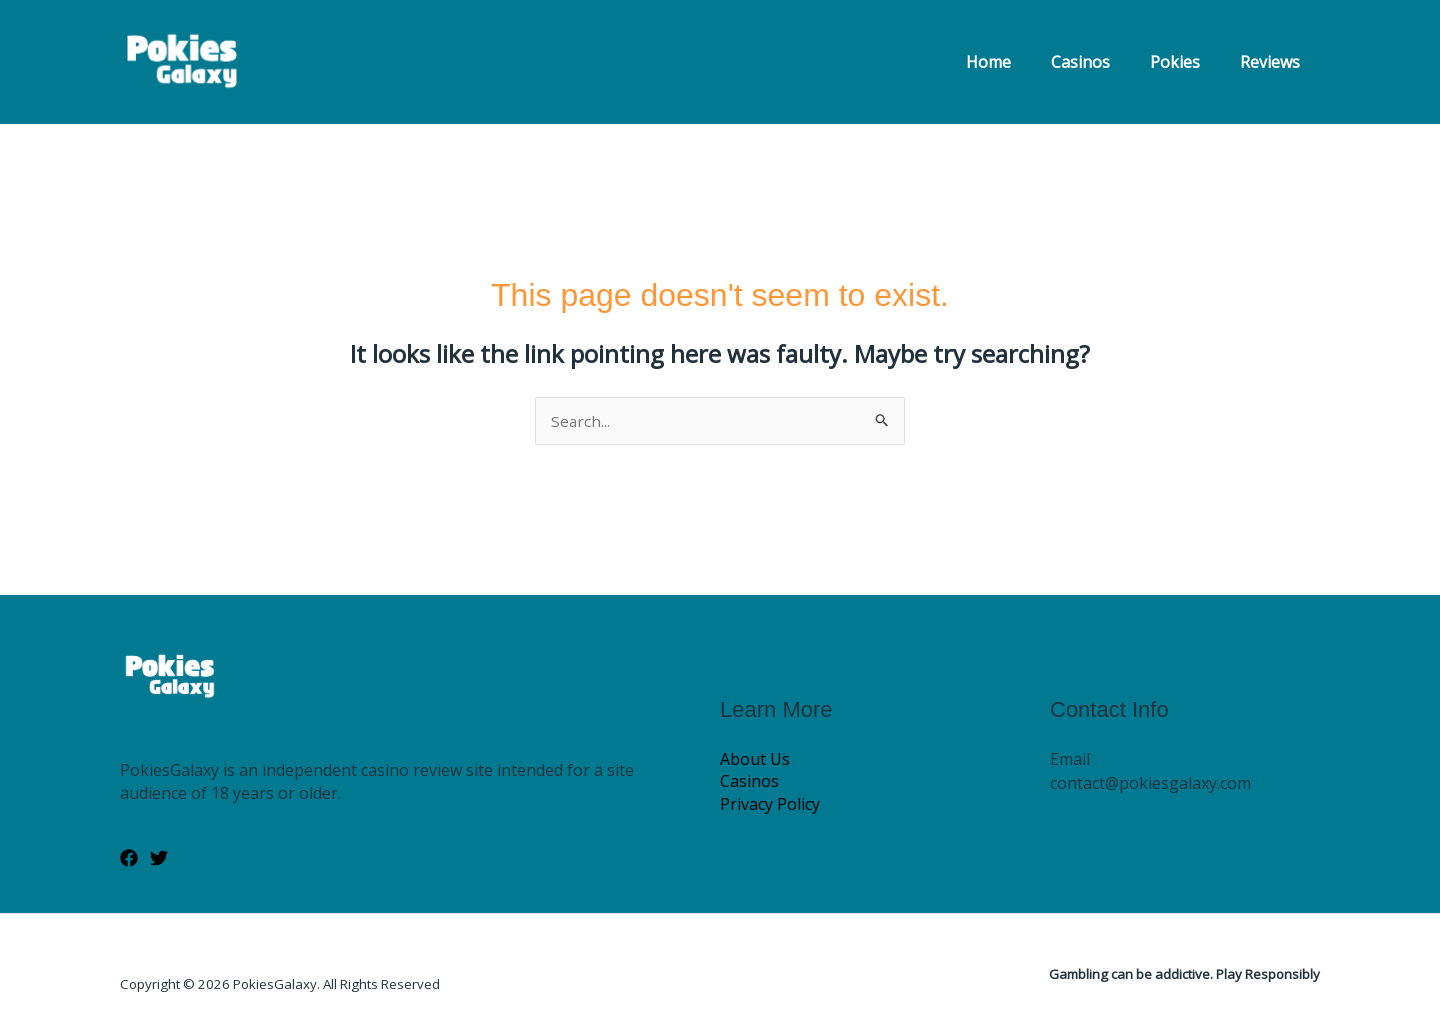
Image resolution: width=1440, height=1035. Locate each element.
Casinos (1100, 62)
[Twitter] (159, 859)
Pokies (1187, 62)
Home (1016, 62)
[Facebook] (129, 859)
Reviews (1274, 62)
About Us (755, 759)
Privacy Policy (770, 805)
